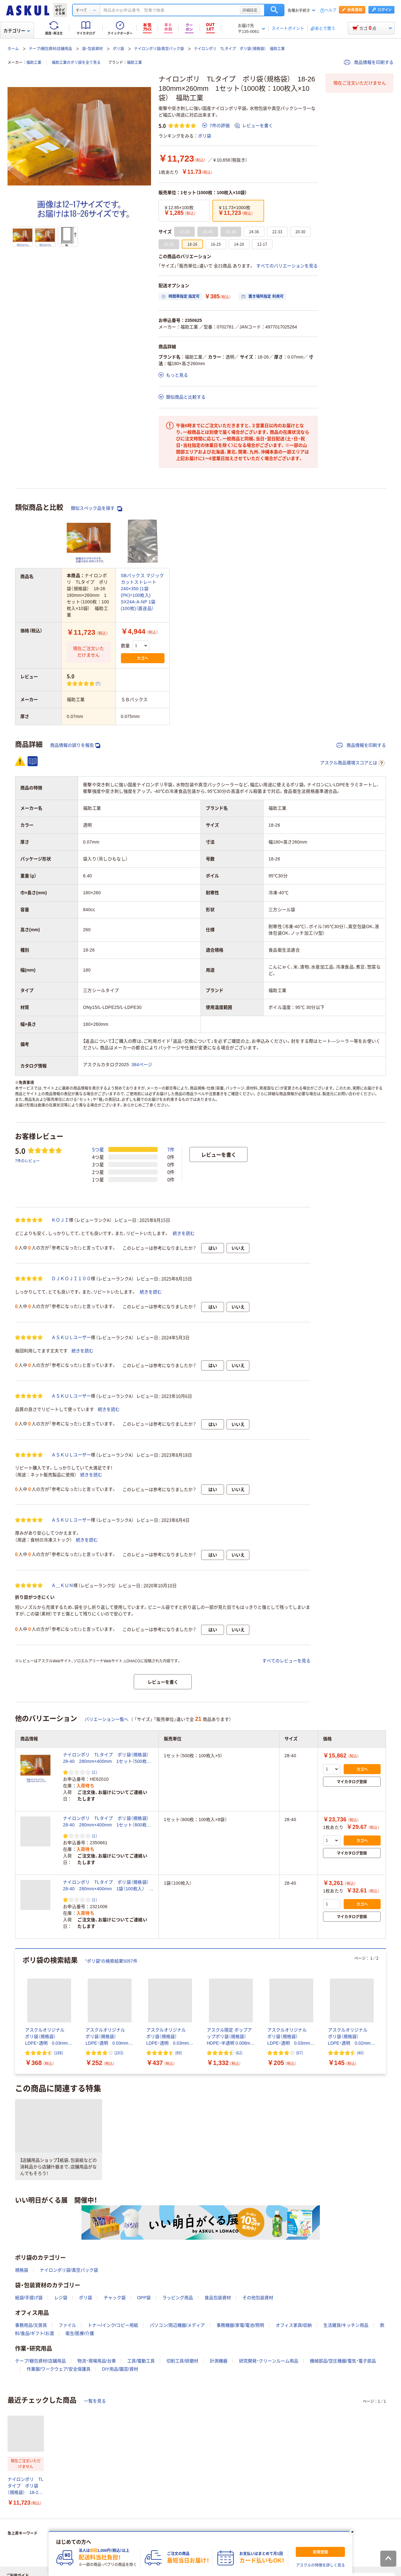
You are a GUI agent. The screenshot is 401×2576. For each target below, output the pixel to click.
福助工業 (33, 62)
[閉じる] (352, 2531)
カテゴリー (16, 30)
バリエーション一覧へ (106, 1719)
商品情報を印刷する (368, 62)
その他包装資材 (257, 2297)
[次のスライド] (385, 2011)
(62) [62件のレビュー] (239, 2052)
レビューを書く (254, 125)
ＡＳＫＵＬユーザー (71, 1337)
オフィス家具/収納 (294, 2325)
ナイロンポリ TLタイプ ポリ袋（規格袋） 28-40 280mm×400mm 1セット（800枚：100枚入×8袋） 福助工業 (108, 1822)
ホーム (13, 49)
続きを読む (184, 1233)
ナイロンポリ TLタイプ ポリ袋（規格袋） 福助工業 (239, 49)
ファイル (67, 2325)
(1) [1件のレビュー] (94, 1772)
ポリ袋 (118, 49)
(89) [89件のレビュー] (178, 2052)
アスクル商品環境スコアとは (352, 763)
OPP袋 (144, 2297)
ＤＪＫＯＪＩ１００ (71, 1278)
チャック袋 (115, 2297)
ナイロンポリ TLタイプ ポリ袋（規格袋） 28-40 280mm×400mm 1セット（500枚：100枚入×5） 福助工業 (108, 1758)
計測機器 (218, 2360)
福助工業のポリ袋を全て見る (76, 62)
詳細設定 (250, 10)
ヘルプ (330, 10)
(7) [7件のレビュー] (98, 683)
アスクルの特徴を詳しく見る (320, 2565)
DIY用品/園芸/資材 (120, 2369)
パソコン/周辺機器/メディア (177, 2325)
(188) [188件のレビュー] (58, 2052)
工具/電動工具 (141, 2360)
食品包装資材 (218, 2297)
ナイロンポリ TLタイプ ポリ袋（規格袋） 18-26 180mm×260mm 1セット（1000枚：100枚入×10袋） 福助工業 (26, 2486)
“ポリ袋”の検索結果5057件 (111, 1961)
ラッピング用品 (177, 2297)
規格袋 (21, 2270)
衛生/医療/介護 (79, 2333)
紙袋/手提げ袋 (29, 2297)
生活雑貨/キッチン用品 (345, 2325)
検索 (274, 10)
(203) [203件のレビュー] (118, 2052)
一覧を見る (95, 2400)
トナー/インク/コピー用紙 (113, 2325)
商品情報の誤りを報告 (75, 745)
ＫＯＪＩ (60, 1219)
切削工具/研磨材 (182, 2360)
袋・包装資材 (92, 49)
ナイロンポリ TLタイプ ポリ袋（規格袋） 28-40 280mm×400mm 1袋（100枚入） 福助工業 (108, 1886)
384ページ (142, 1064)
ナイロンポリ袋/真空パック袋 (159, 49)
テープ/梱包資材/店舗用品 (50, 49)
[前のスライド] (16, 2011)
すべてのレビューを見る (286, 1660)
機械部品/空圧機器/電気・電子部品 (343, 2360)
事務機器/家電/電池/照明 (240, 2325)
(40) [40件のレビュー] (360, 2052)
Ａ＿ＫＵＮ (62, 1585)
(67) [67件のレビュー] (299, 2052)
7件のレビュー (27, 1160)
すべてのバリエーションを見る (287, 265)
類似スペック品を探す (96, 508)
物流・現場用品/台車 (96, 2360)
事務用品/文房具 (31, 2325)
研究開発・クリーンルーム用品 (268, 2360)
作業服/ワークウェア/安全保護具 (59, 2369)
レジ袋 (60, 2297)
